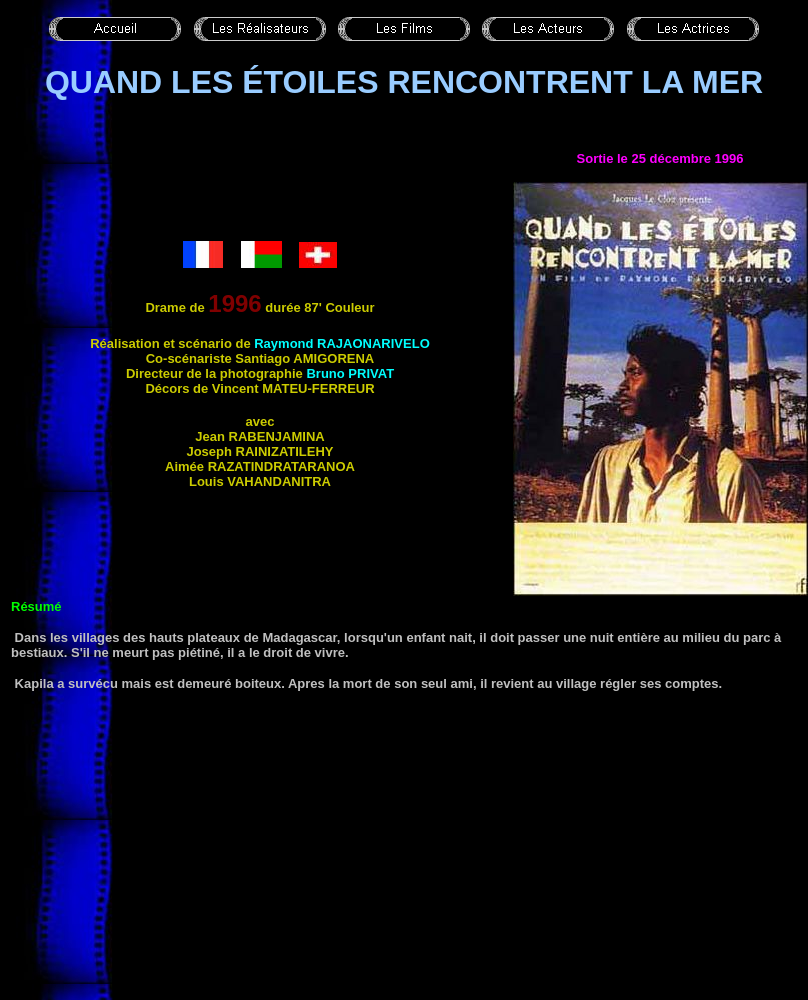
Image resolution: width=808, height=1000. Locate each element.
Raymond (342, 343)
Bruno (350, 373)
